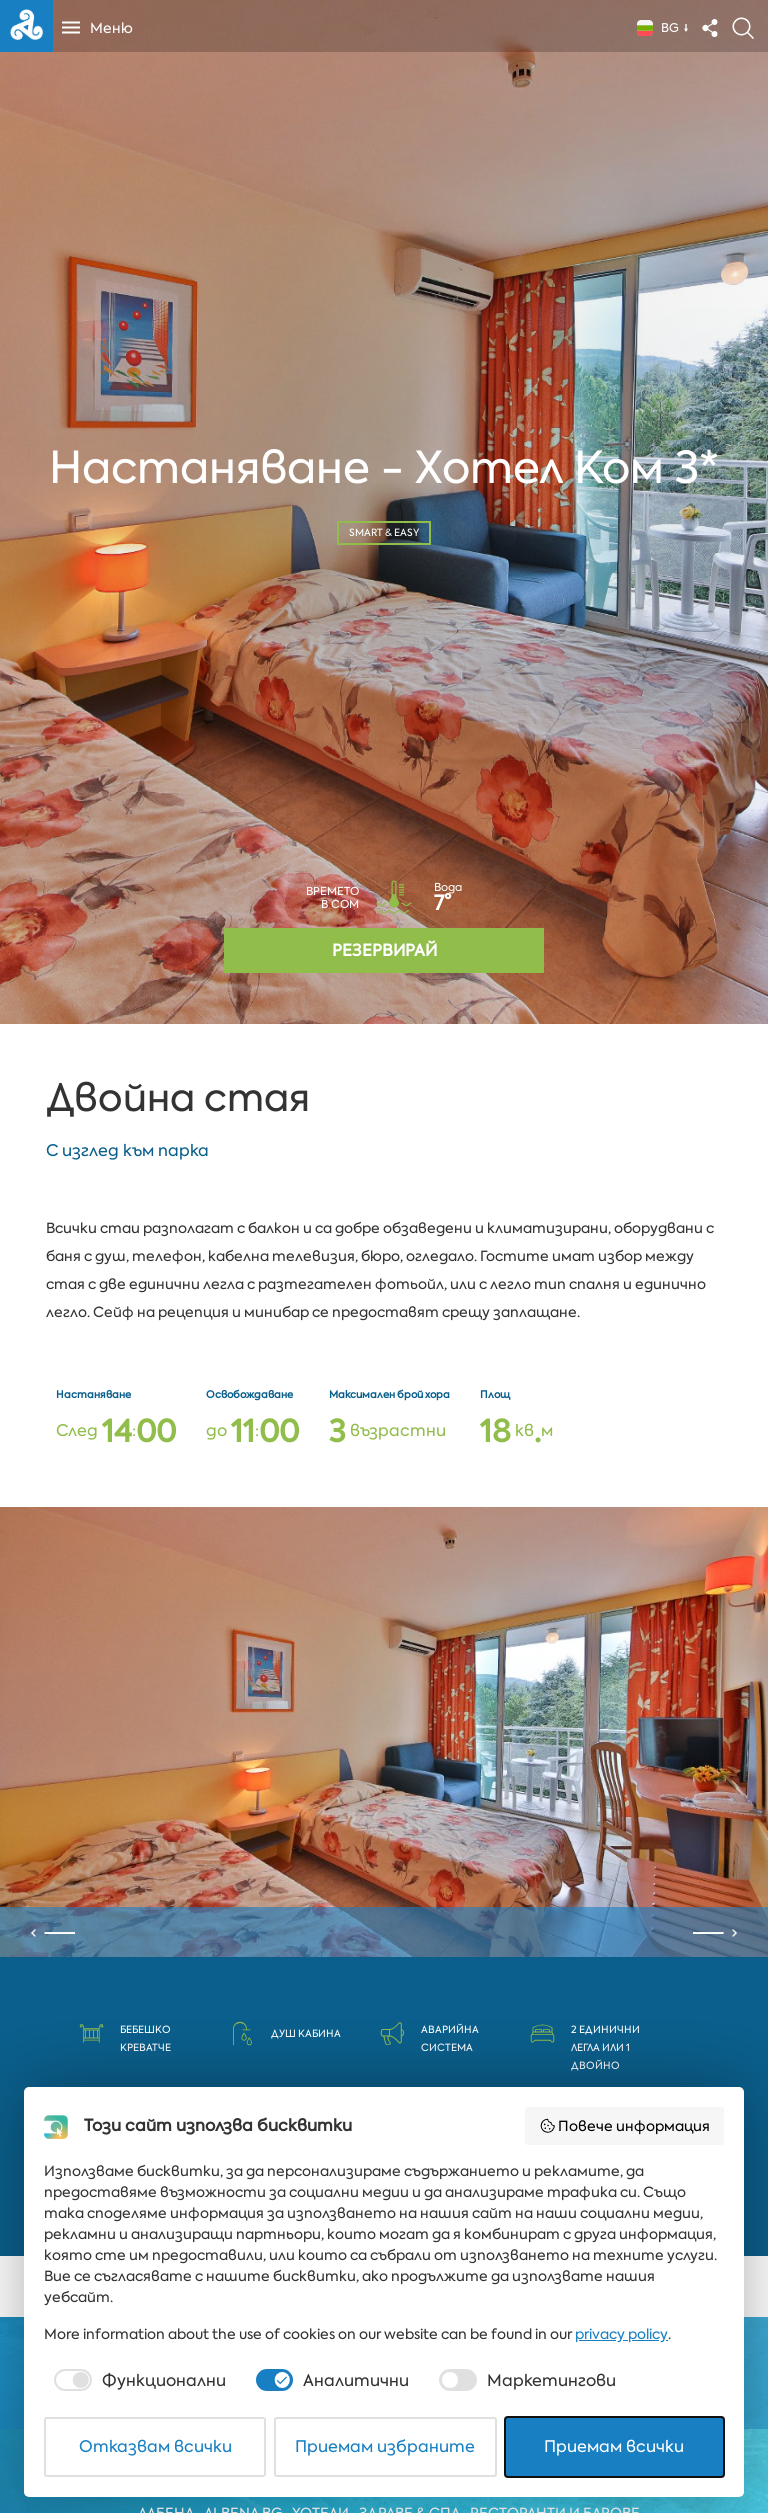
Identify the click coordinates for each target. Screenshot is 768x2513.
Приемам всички (614, 2446)
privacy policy (621, 2334)
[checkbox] (138, 2381)
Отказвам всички (155, 2446)
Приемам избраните (385, 2446)
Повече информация (625, 2126)
